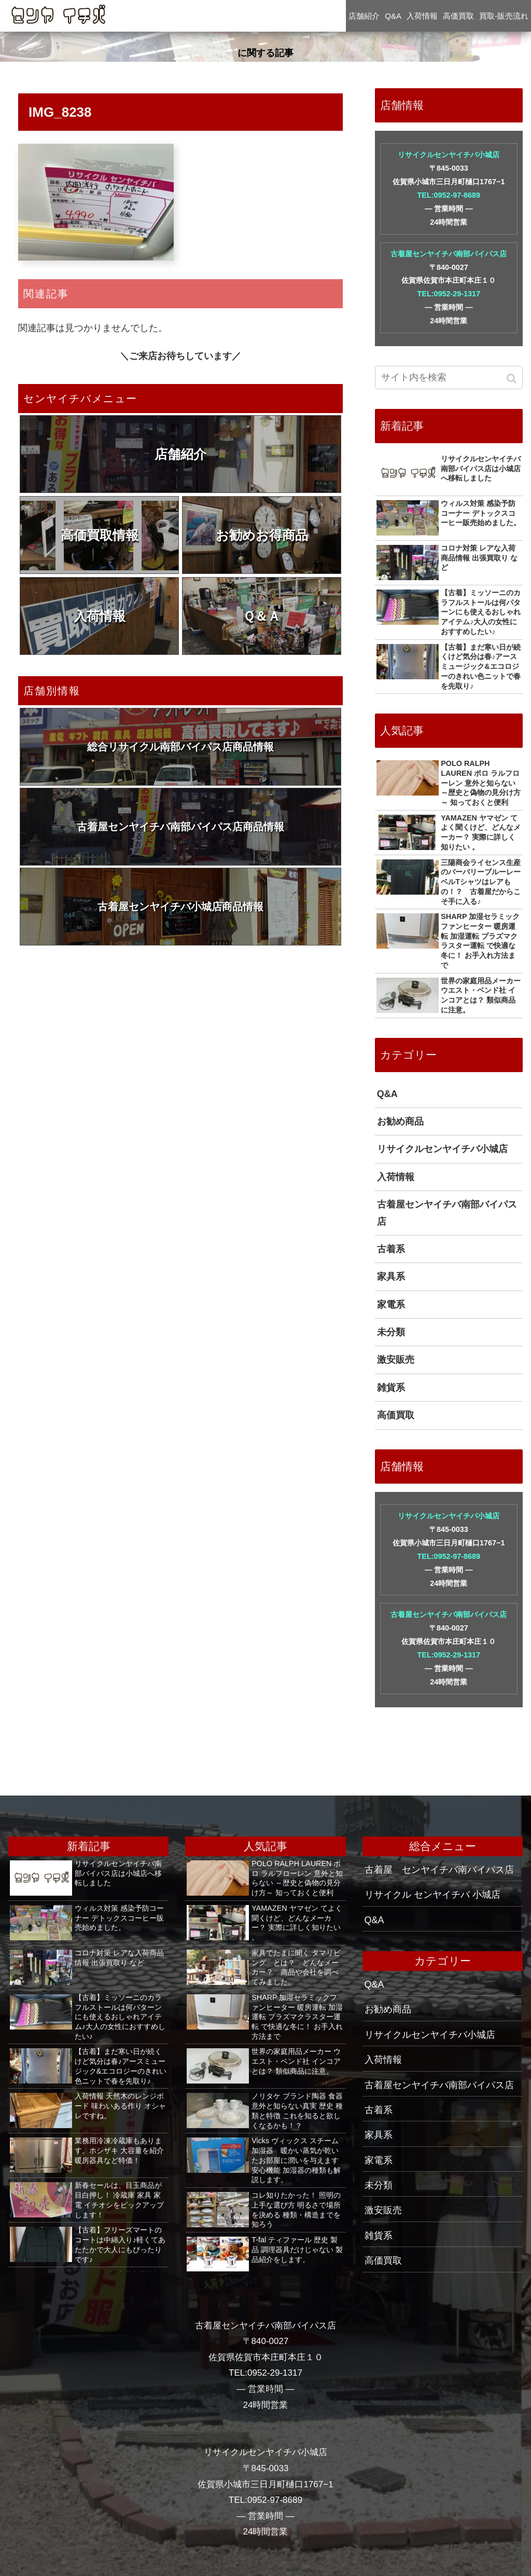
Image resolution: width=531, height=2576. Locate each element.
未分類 (391, 1332)
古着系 (391, 1249)
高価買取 (395, 1415)
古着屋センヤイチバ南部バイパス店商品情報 (180, 826)
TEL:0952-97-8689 (449, 195)
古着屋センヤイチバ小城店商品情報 (180, 906)
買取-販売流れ (503, 15)
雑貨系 (391, 1387)
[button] (512, 378)
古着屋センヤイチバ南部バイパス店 (448, 254)
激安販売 (395, 1359)
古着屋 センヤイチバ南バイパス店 (439, 1870)
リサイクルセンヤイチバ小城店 (448, 154)
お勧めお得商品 (262, 535)
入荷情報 (99, 616)
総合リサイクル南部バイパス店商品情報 (180, 746)
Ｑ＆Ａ (262, 616)
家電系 (391, 1304)
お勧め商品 (400, 1121)
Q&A (387, 1094)
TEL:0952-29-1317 (449, 294)
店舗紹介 (180, 454)
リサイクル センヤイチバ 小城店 (432, 1894)
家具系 (391, 1276)
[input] (449, 377)
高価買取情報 (99, 535)
